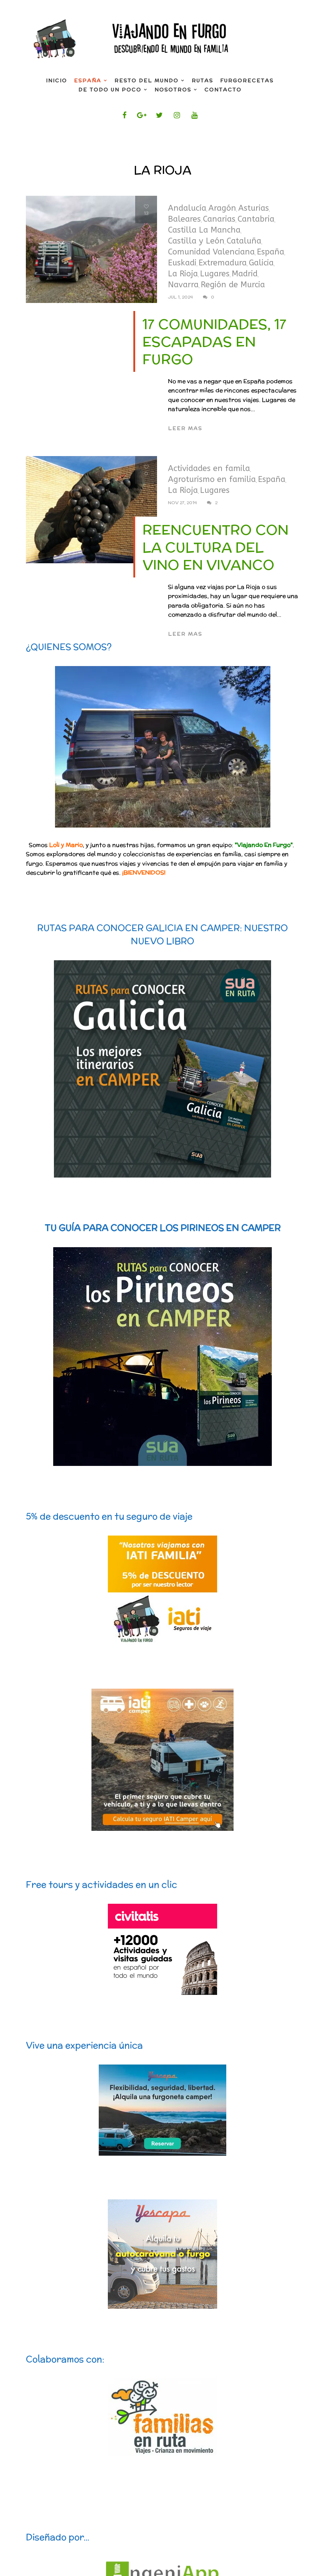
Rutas (202, 80)
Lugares (215, 274)
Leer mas (185, 428)
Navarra (183, 285)
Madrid (245, 274)
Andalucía (187, 208)
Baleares (184, 219)
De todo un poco (109, 89)
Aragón (222, 208)
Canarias (219, 219)
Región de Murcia (233, 285)
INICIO (56, 80)
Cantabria (256, 219)
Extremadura (223, 263)
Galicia (261, 263)
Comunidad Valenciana (211, 252)
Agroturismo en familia (212, 479)
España (87, 80)
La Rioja (183, 274)
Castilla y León (196, 241)
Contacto (223, 89)
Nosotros (172, 89)
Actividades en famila (209, 468)
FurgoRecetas (247, 80)
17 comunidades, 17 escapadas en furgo (214, 341)
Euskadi (182, 263)
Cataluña (244, 241)
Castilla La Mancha (204, 230)
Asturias (253, 208)
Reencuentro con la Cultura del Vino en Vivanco (215, 547)
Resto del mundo (146, 80)
